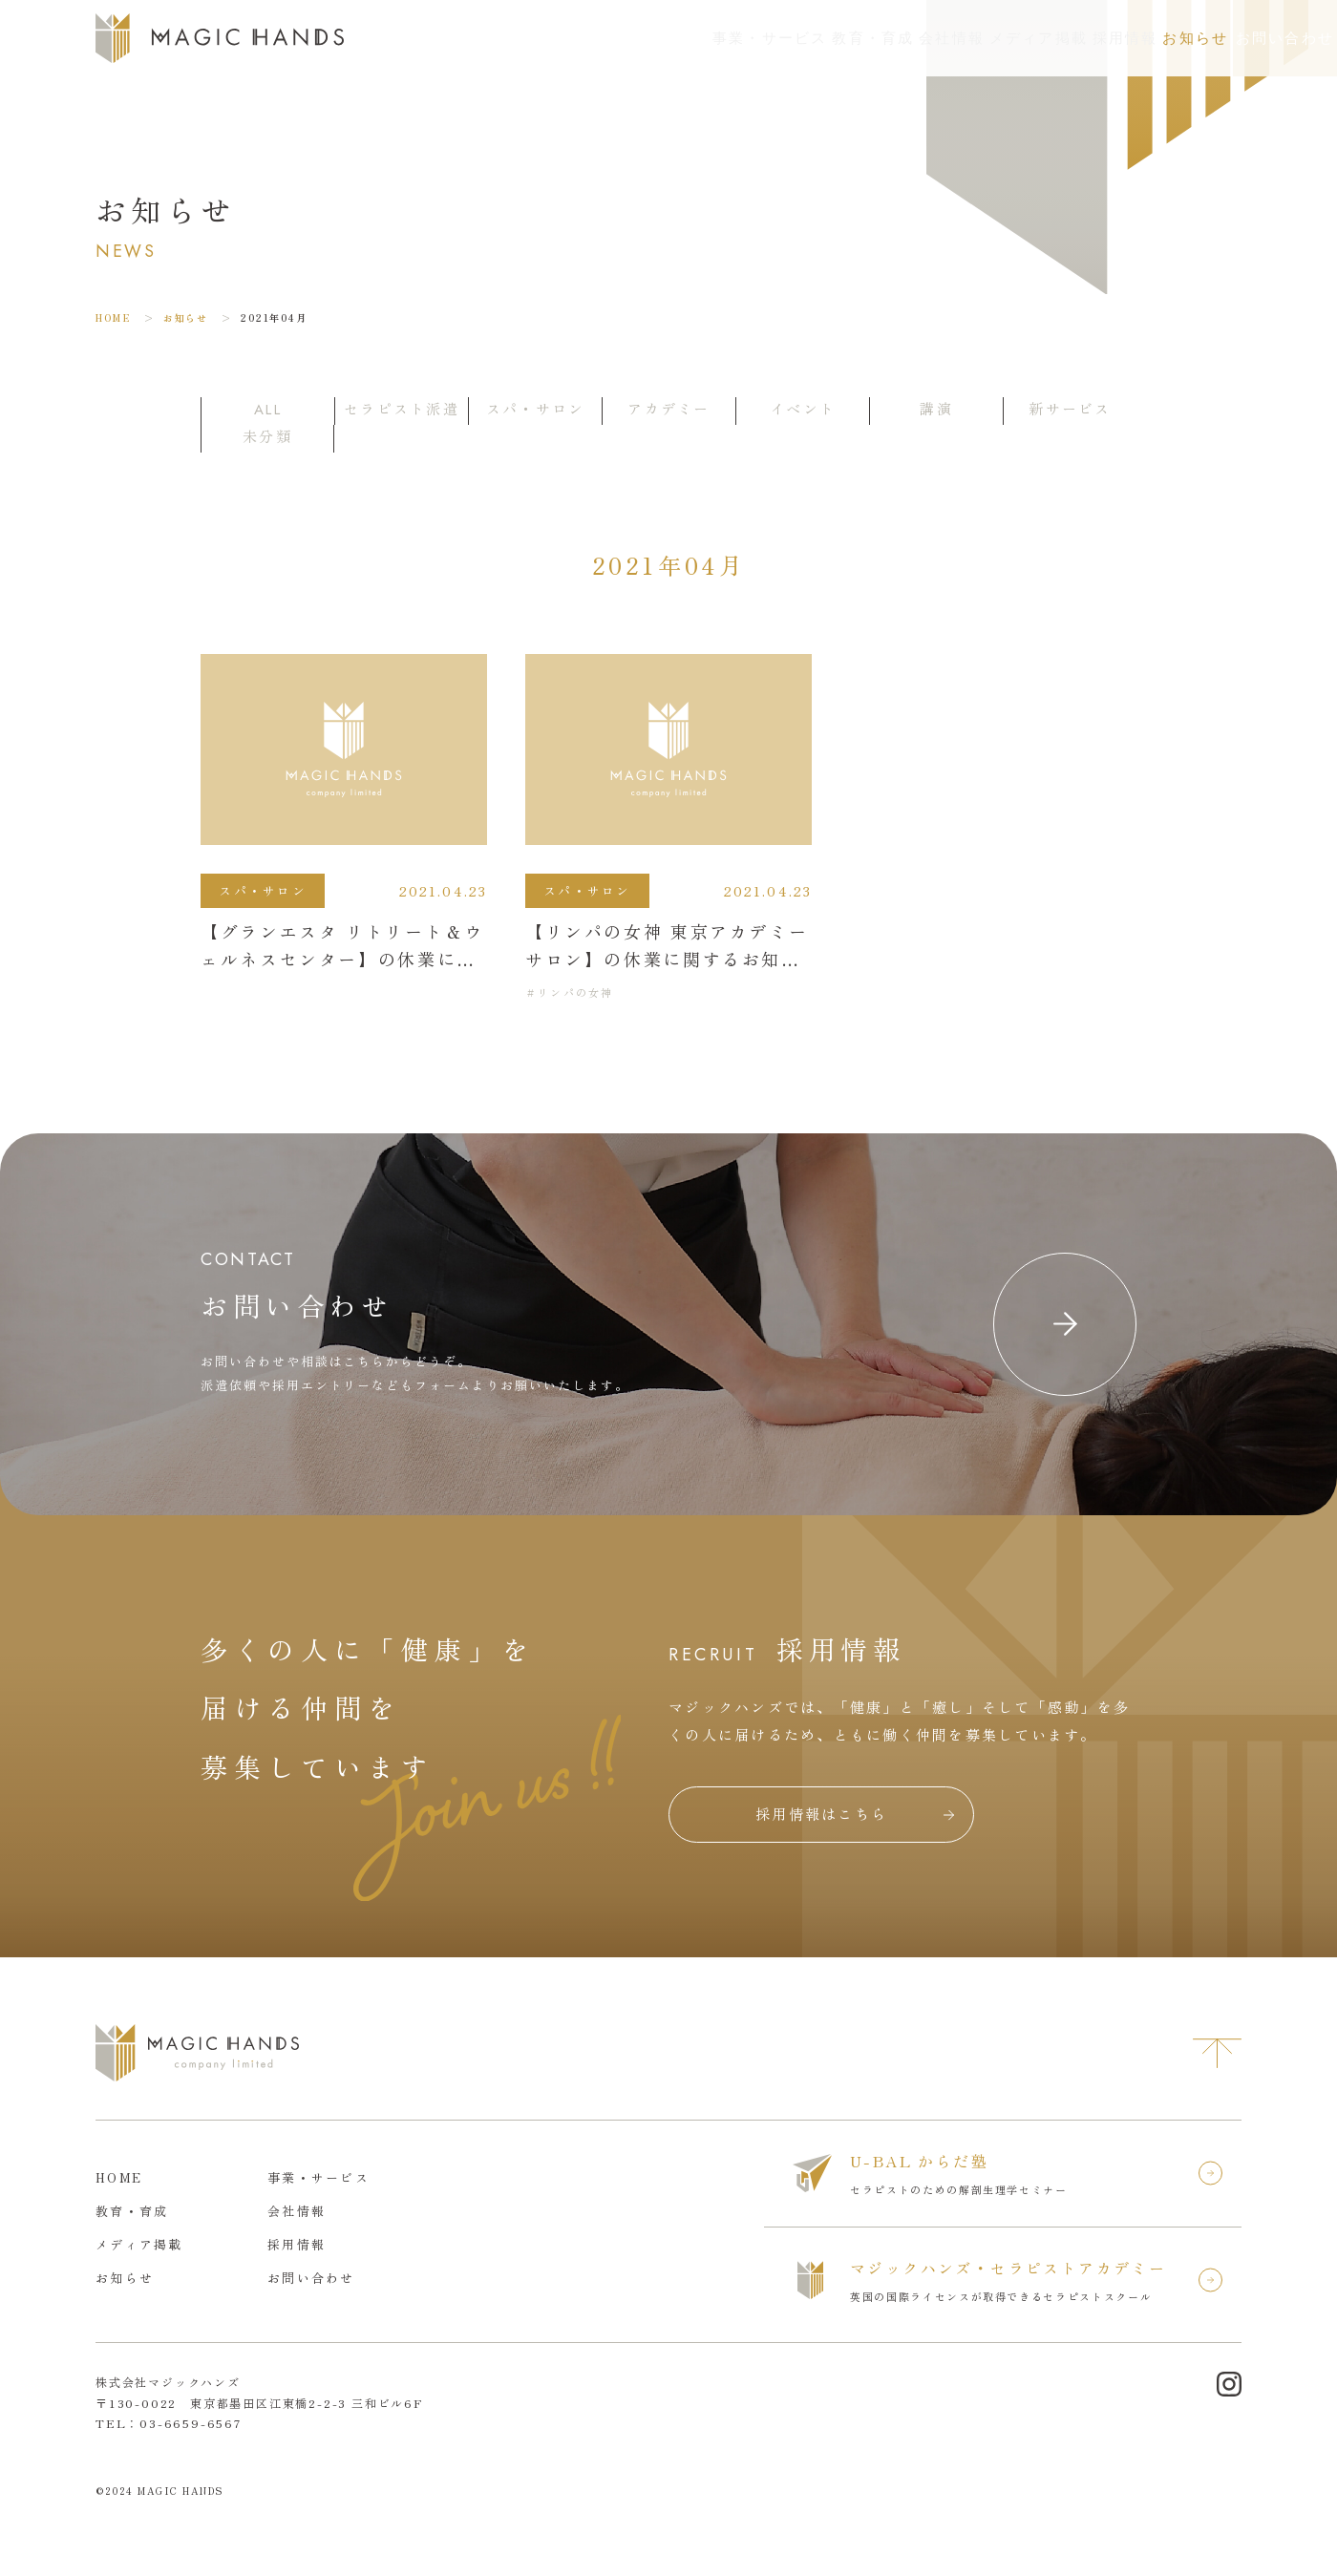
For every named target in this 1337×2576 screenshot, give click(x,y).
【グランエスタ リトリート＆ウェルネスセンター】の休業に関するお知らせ (342, 958)
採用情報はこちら (821, 1814)
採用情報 (1006, 38)
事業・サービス (553, 38)
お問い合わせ (1250, 38)
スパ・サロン (263, 890)
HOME (113, 317)
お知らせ (1101, 38)
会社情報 (784, 38)
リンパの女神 (576, 992)
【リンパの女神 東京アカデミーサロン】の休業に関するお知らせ (666, 958)
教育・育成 (681, 38)
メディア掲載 (894, 38)
